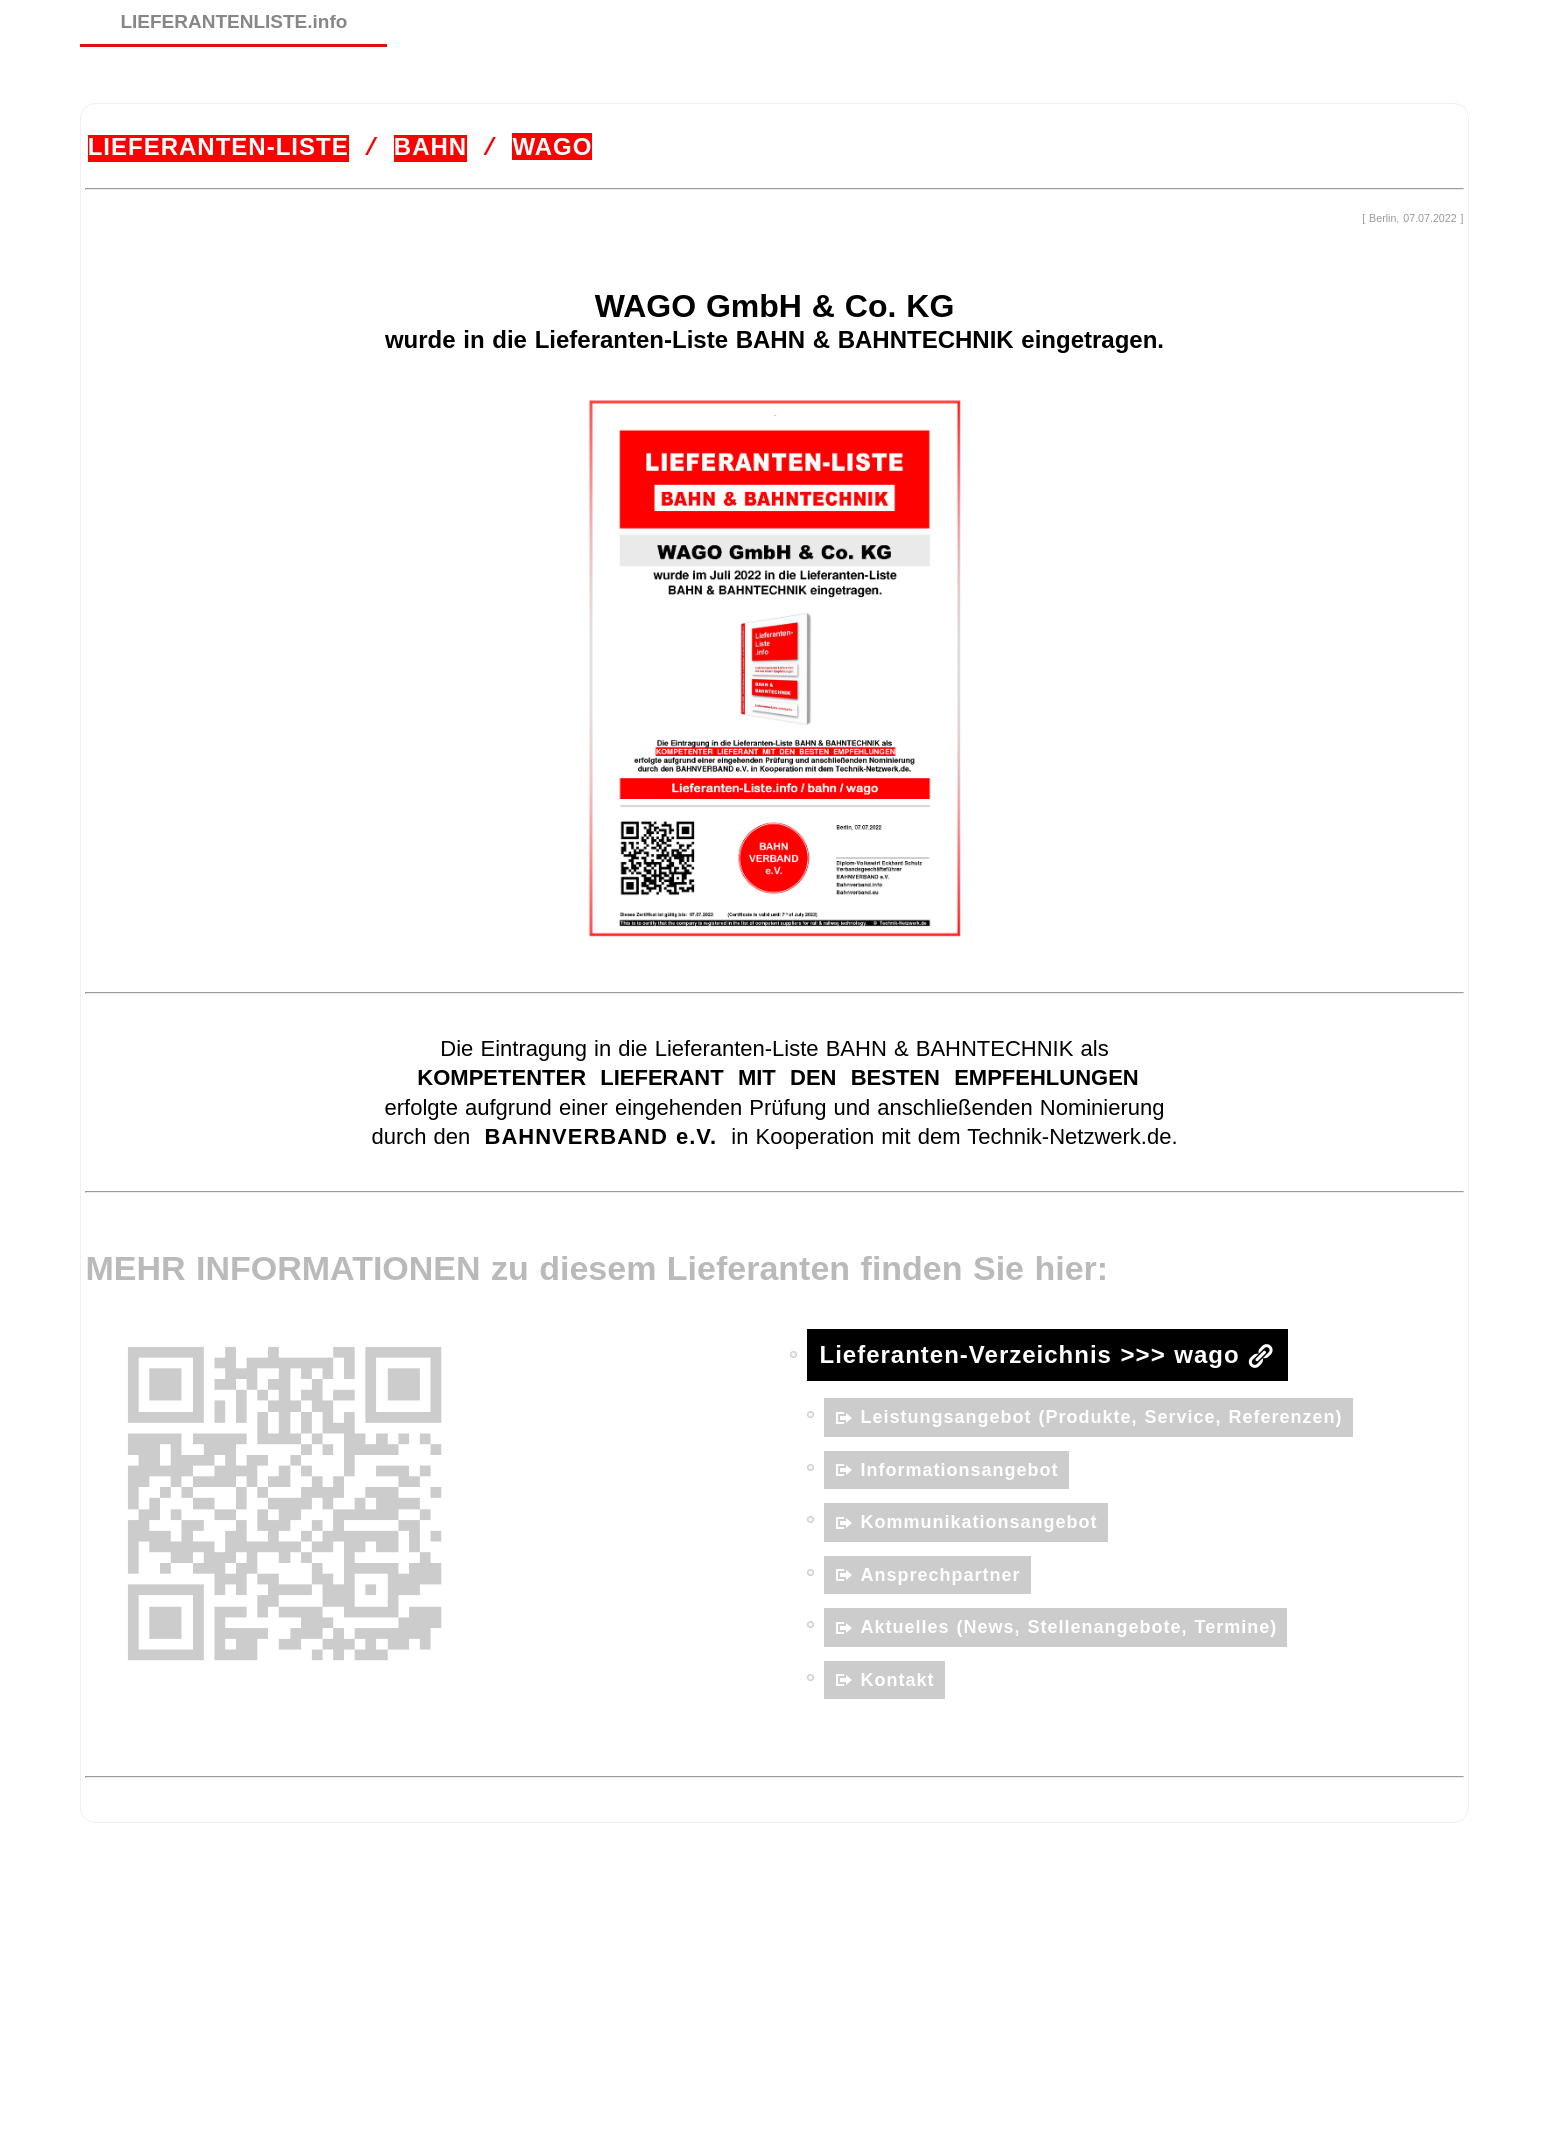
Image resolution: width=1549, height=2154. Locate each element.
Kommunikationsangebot (979, 1521)
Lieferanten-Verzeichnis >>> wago (1030, 1353)
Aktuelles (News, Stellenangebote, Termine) (1069, 1626)
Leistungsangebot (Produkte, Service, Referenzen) (1102, 1416)
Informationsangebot (960, 1468)
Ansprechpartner (941, 1573)
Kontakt (898, 1678)
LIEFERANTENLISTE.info (233, 21)
